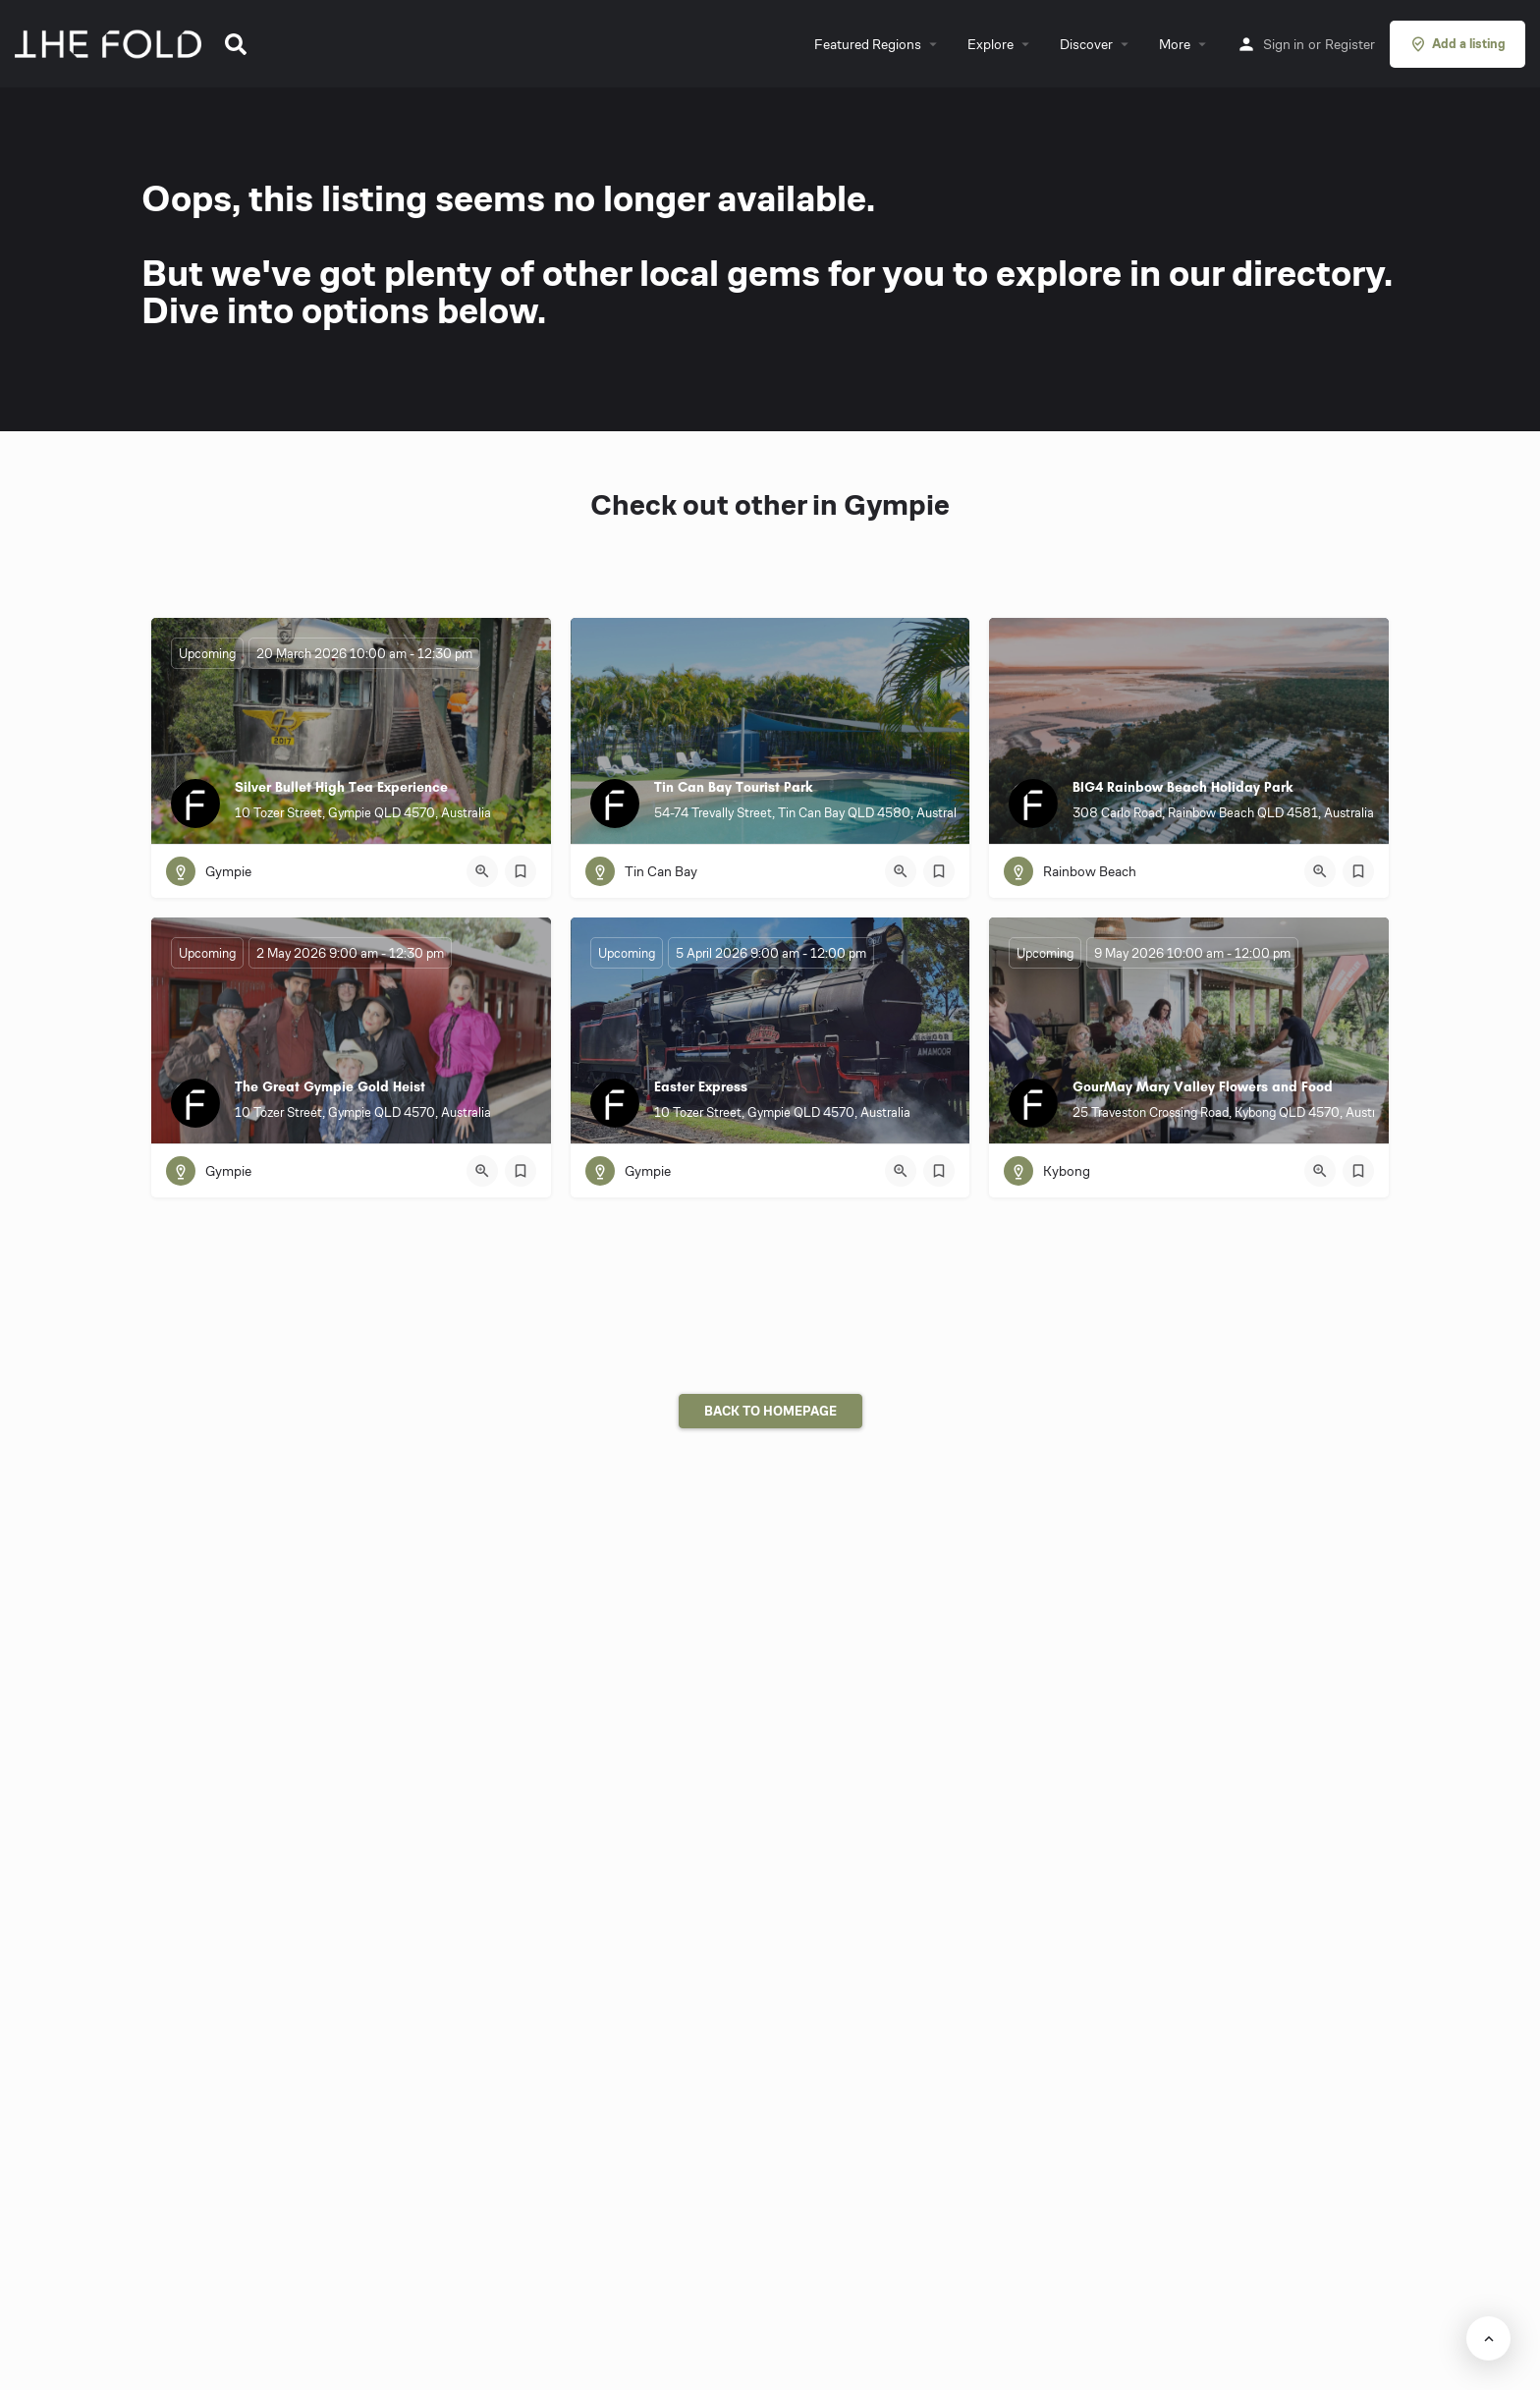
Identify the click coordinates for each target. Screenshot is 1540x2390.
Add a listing (1457, 44)
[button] (235, 44)
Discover (1086, 44)
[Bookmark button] (520, 871)
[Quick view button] (482, 871)
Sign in (1283, 44)
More (1174, 44)
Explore (990, 44)
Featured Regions (867, 44)
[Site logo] (110, 41)
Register (1350, 44)
